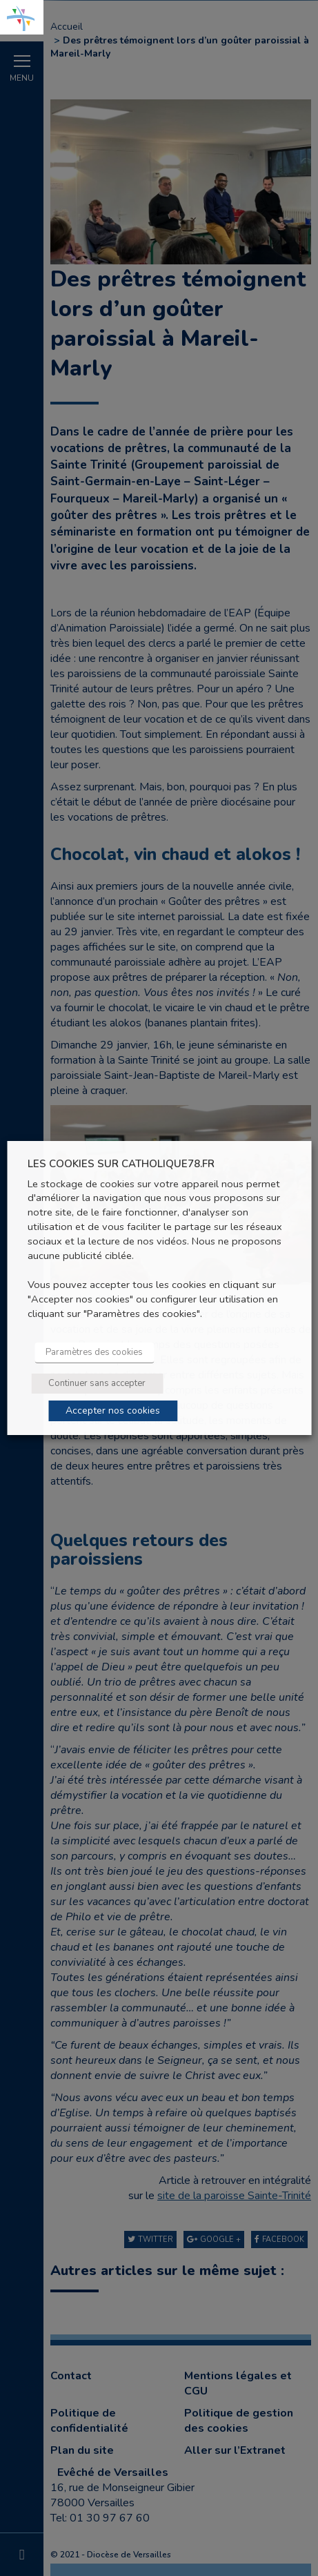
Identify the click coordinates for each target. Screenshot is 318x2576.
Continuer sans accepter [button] (97, 1383)
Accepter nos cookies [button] (113, 1410)
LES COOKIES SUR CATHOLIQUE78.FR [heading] (121, 1164)
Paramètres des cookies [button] (94, 1352)
